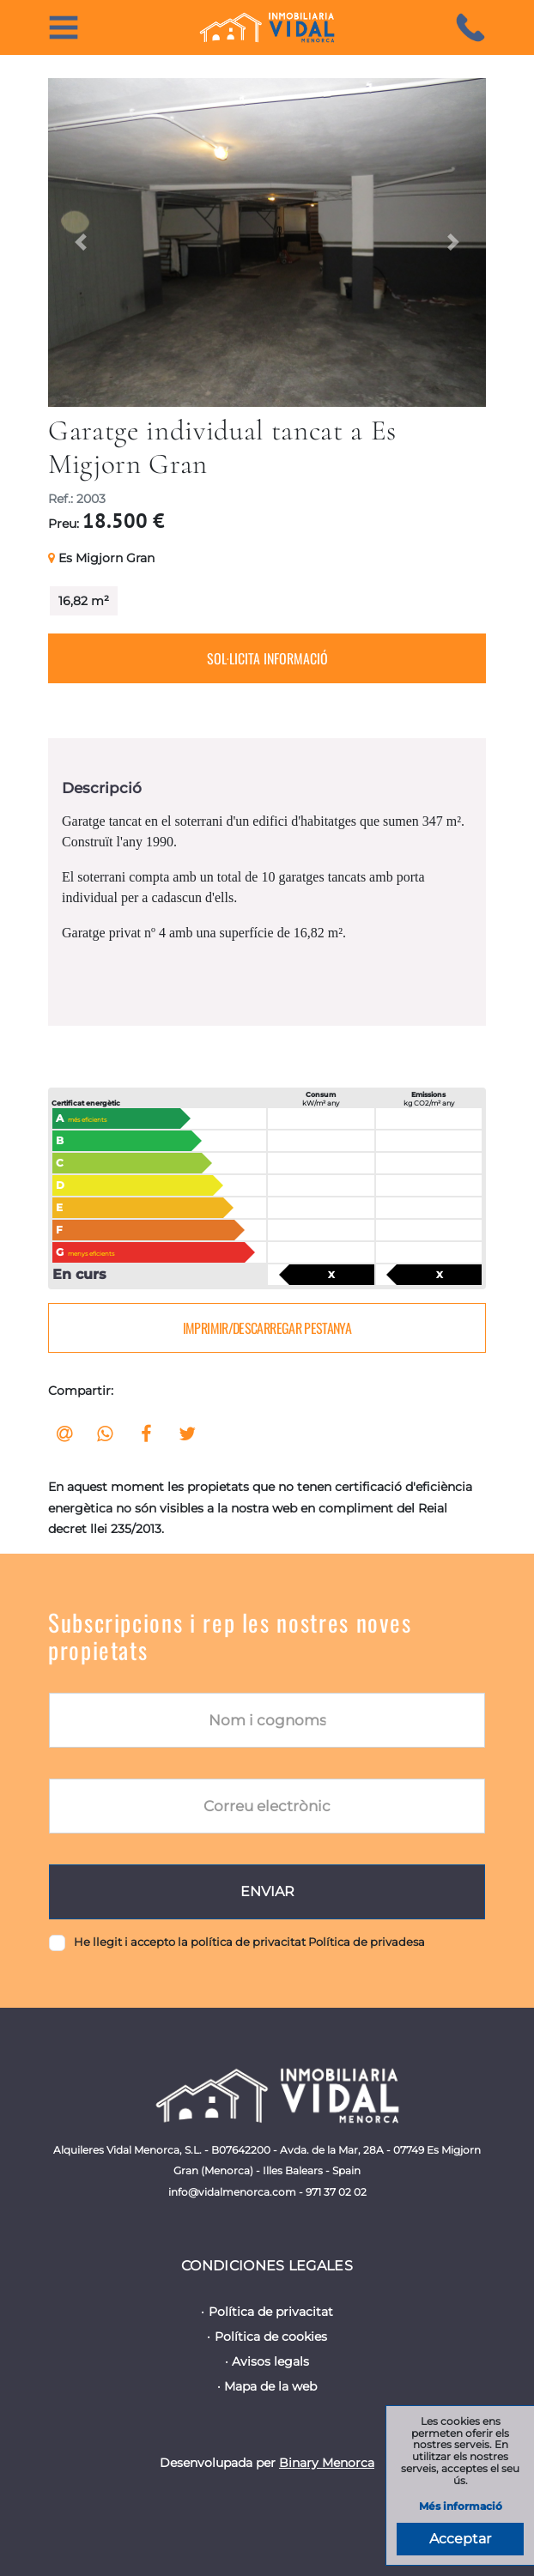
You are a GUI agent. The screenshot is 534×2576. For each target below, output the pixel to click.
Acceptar (460, 2539)
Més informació (460, 2506)
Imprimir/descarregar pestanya (267, 1328)
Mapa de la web (270, 2386)
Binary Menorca (326, 2462)
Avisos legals (270, 2361)
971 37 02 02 (336, 2192)
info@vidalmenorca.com (232, 2192)
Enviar (267, 1891)
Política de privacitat (271, 2311)
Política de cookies (271, 2336)
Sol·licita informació (267, 658)
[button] (81, 242)
